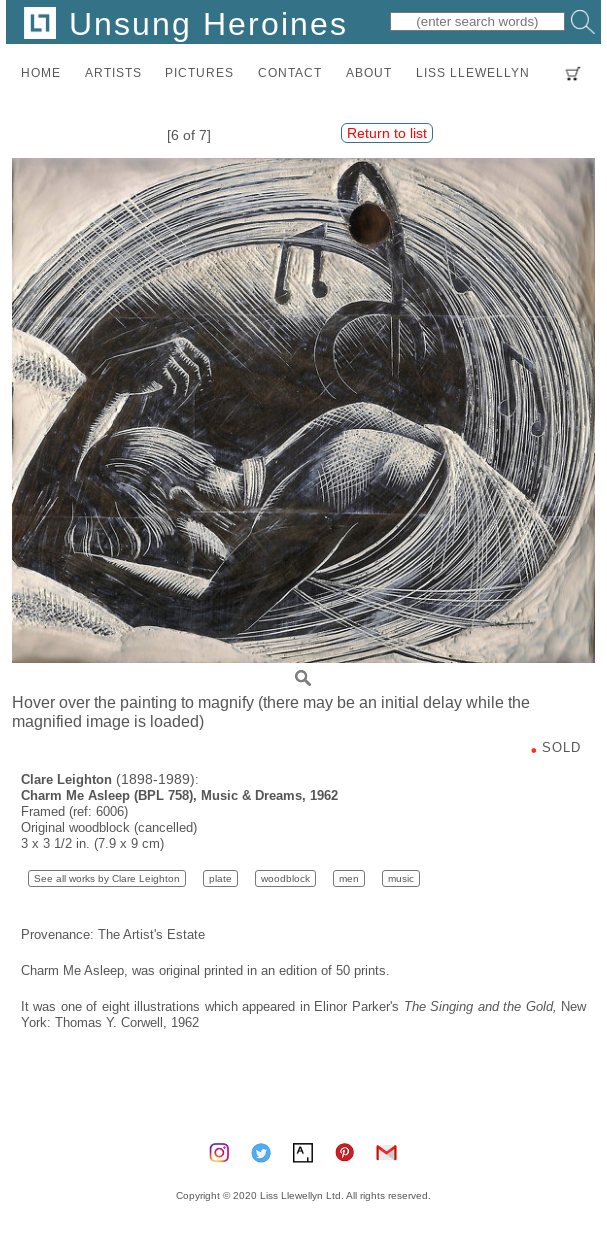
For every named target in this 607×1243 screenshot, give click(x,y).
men (349, 878)
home (41, 72)
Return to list (387, 133)
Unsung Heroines (186, 24)
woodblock (285, 878)
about (369, 72)
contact (290, 72)
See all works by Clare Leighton (107, 878)
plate (220, 878)
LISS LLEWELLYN (473, 72)
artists (113, 72)
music (401, 878)
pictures (199, 72)
